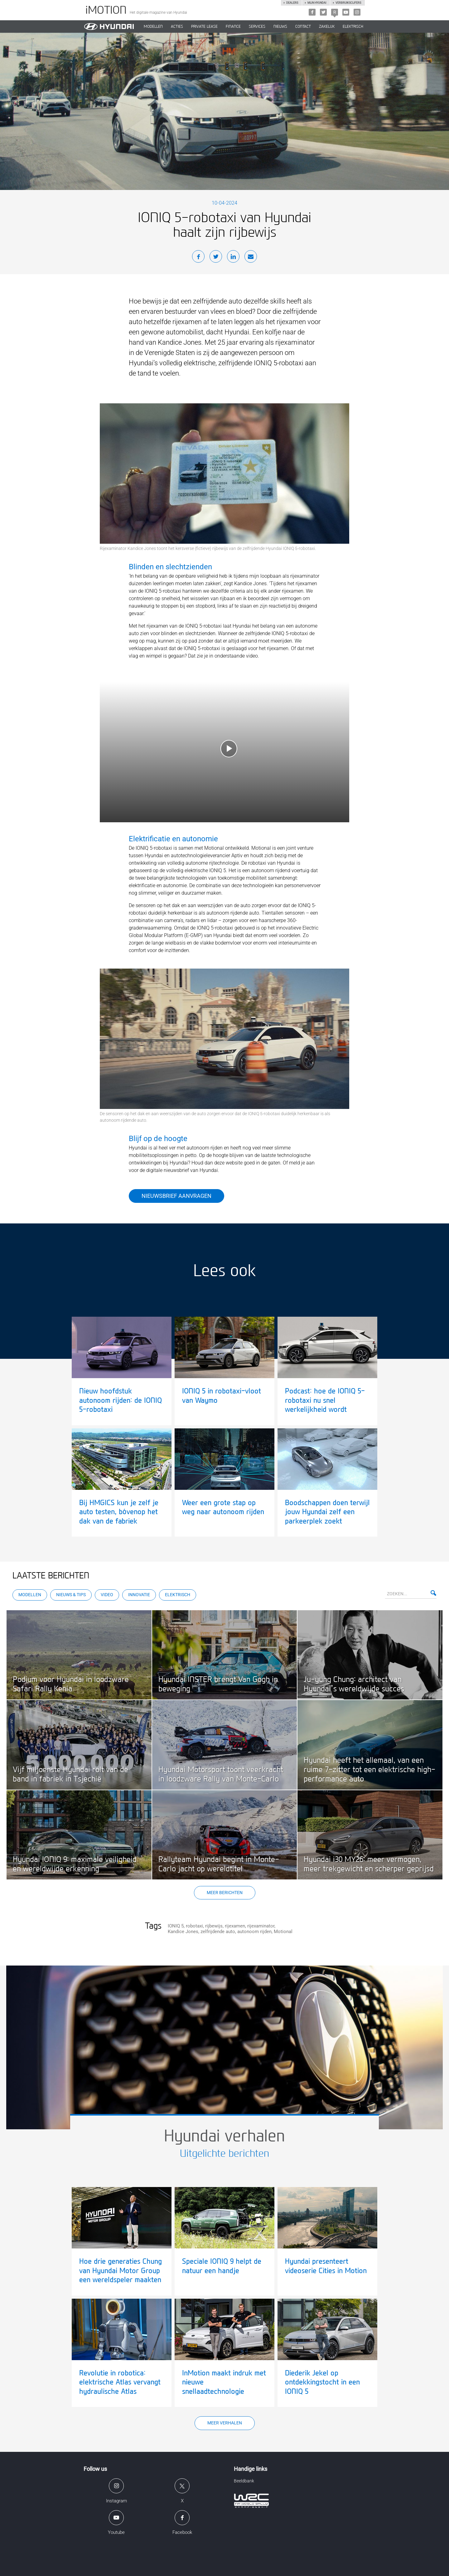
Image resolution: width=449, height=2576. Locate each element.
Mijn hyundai (316, 2)
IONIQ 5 (176, 1926)
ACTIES (177, 26)
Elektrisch (353, 26)
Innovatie (139, 1594)
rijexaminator (260, 1926)
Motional (283, 1931)
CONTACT (303, 26)
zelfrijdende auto (217, 1931)
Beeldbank (244, 2480)
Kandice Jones (183, 1931)
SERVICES (257, 26)
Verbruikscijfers (348, 2)
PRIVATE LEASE (204, 26)
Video (107, 1594)
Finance (233, 26)
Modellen (29, 1594)
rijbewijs (214, 1926)
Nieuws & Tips (71, 1594)
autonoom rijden (254, 1931)
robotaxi (194, 1926)
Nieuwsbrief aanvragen (176, 1196)
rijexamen (235, 1926)
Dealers (292, 2)
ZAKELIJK (327, 26)
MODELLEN (153, 26)
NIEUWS (280, 26)
